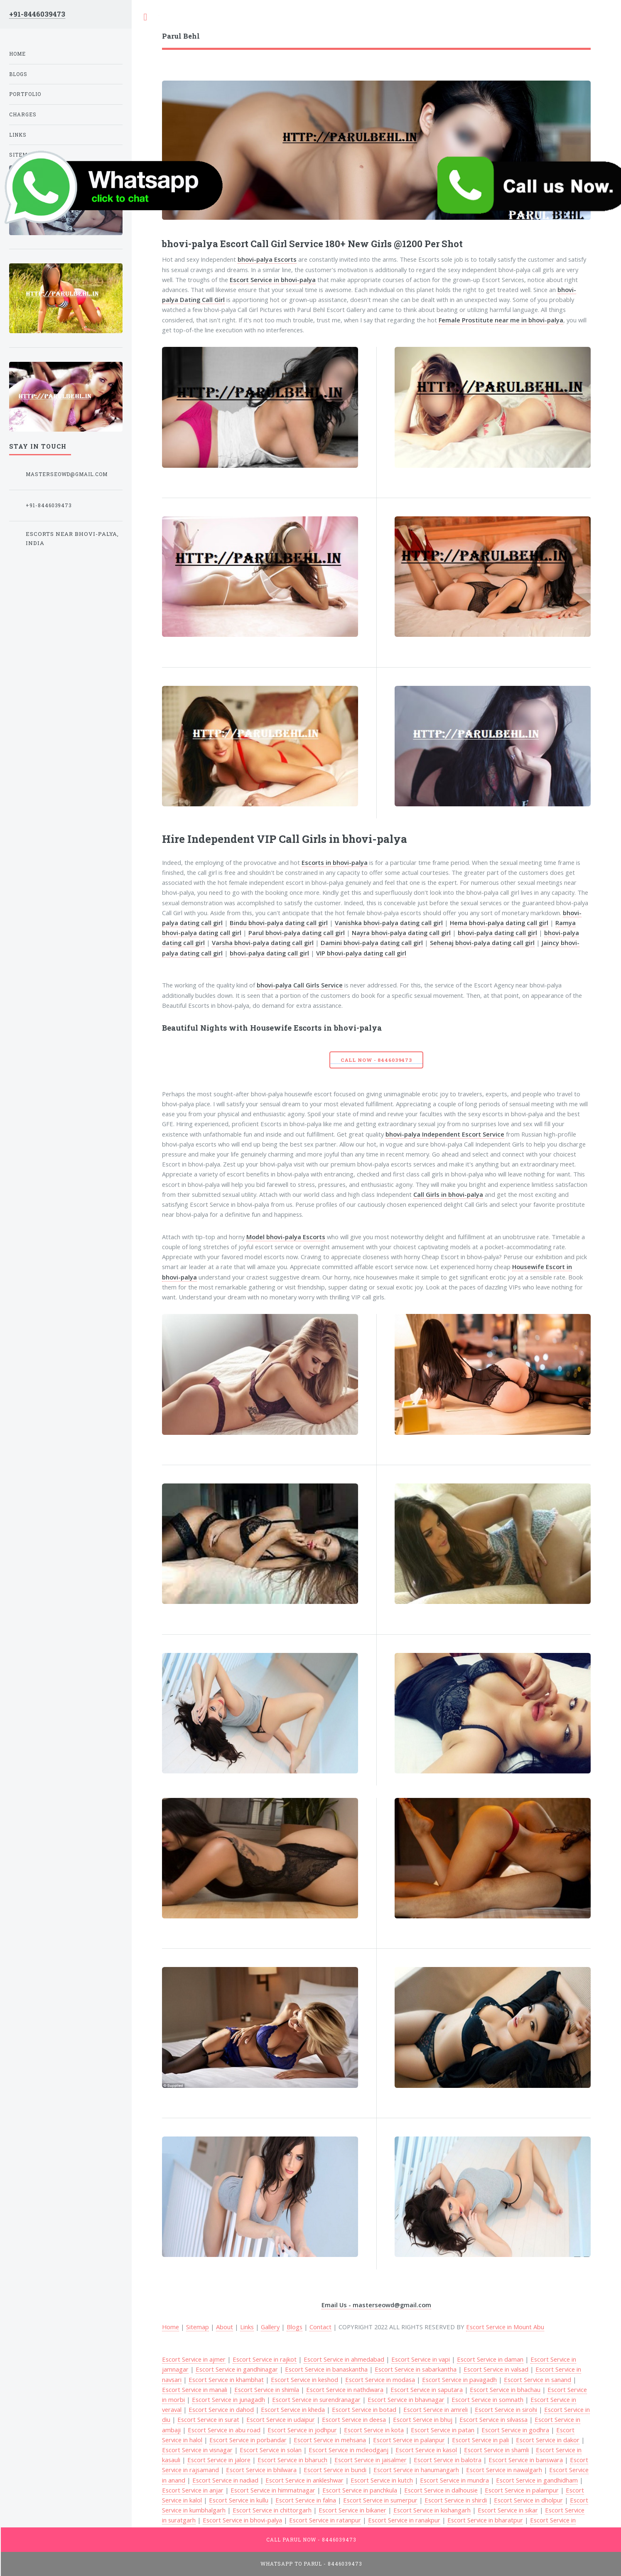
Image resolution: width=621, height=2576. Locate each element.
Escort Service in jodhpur (302, 2430)
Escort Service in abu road (224, 2430)
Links (247, 2327)
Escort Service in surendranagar (316, 2399)
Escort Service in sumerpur (380, 2500)
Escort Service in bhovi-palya (242, 2520)
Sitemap (197, 2327)
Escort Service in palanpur (409, 2440)
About (224, 2327)
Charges (23, 114)
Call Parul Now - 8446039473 (311, 2540)
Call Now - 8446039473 (376, 1060)
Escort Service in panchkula (359, 2490)
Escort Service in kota (374, 2430)
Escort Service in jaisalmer (370, 2460)
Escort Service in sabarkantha (416, 2369)
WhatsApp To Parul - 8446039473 (311, 2564)
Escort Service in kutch (382, 2480)
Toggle (145, 17)
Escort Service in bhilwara (261, 2469)
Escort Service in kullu (238, 2500)
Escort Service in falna (305, 2500)
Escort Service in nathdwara (344, 2389)
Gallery (270, 2327)
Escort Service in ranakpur (404, 2520)
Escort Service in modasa (380, 2379)
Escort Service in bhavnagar (406, 2399)
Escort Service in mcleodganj (348, 2450)
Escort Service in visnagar (197, 2450)
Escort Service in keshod (304, 2379)
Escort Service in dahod (221, 2409)
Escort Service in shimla (266, 2389)
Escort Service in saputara (426, 2389)
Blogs (294, 2327)
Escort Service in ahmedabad (344, 2359)
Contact (320, 2327)
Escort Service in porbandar (248, 2440)
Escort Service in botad (364, 2409)
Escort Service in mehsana (330, 2440)
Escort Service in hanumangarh (416, 2469)
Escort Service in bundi (335, 2469)
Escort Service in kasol (426, 2450)
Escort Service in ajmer (194, 2359)
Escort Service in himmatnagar (273, 2490)
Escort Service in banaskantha (326, 2369)
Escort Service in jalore (218, 2460)
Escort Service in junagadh (228, 2399)
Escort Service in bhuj (422, 2419)
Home (17, 54)
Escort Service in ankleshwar (304, 2480)
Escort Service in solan (271, 2450)
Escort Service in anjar (192, 2490)
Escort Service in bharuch (292, 2460)
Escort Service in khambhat (226, 2379)
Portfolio (25, 94)
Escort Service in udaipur (280, 2419)
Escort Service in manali (194, 2389)
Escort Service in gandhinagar (237, 2369)
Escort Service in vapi (420, 2359)
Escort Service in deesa (354, 2419)
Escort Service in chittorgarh (272, 2510)
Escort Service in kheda (293, 2409)
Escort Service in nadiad (225, 2480)
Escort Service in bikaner (352, 2510)
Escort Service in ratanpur (325, 2520)
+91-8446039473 (37, 14)
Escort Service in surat (208, 2419)
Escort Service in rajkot (265, 2359)
